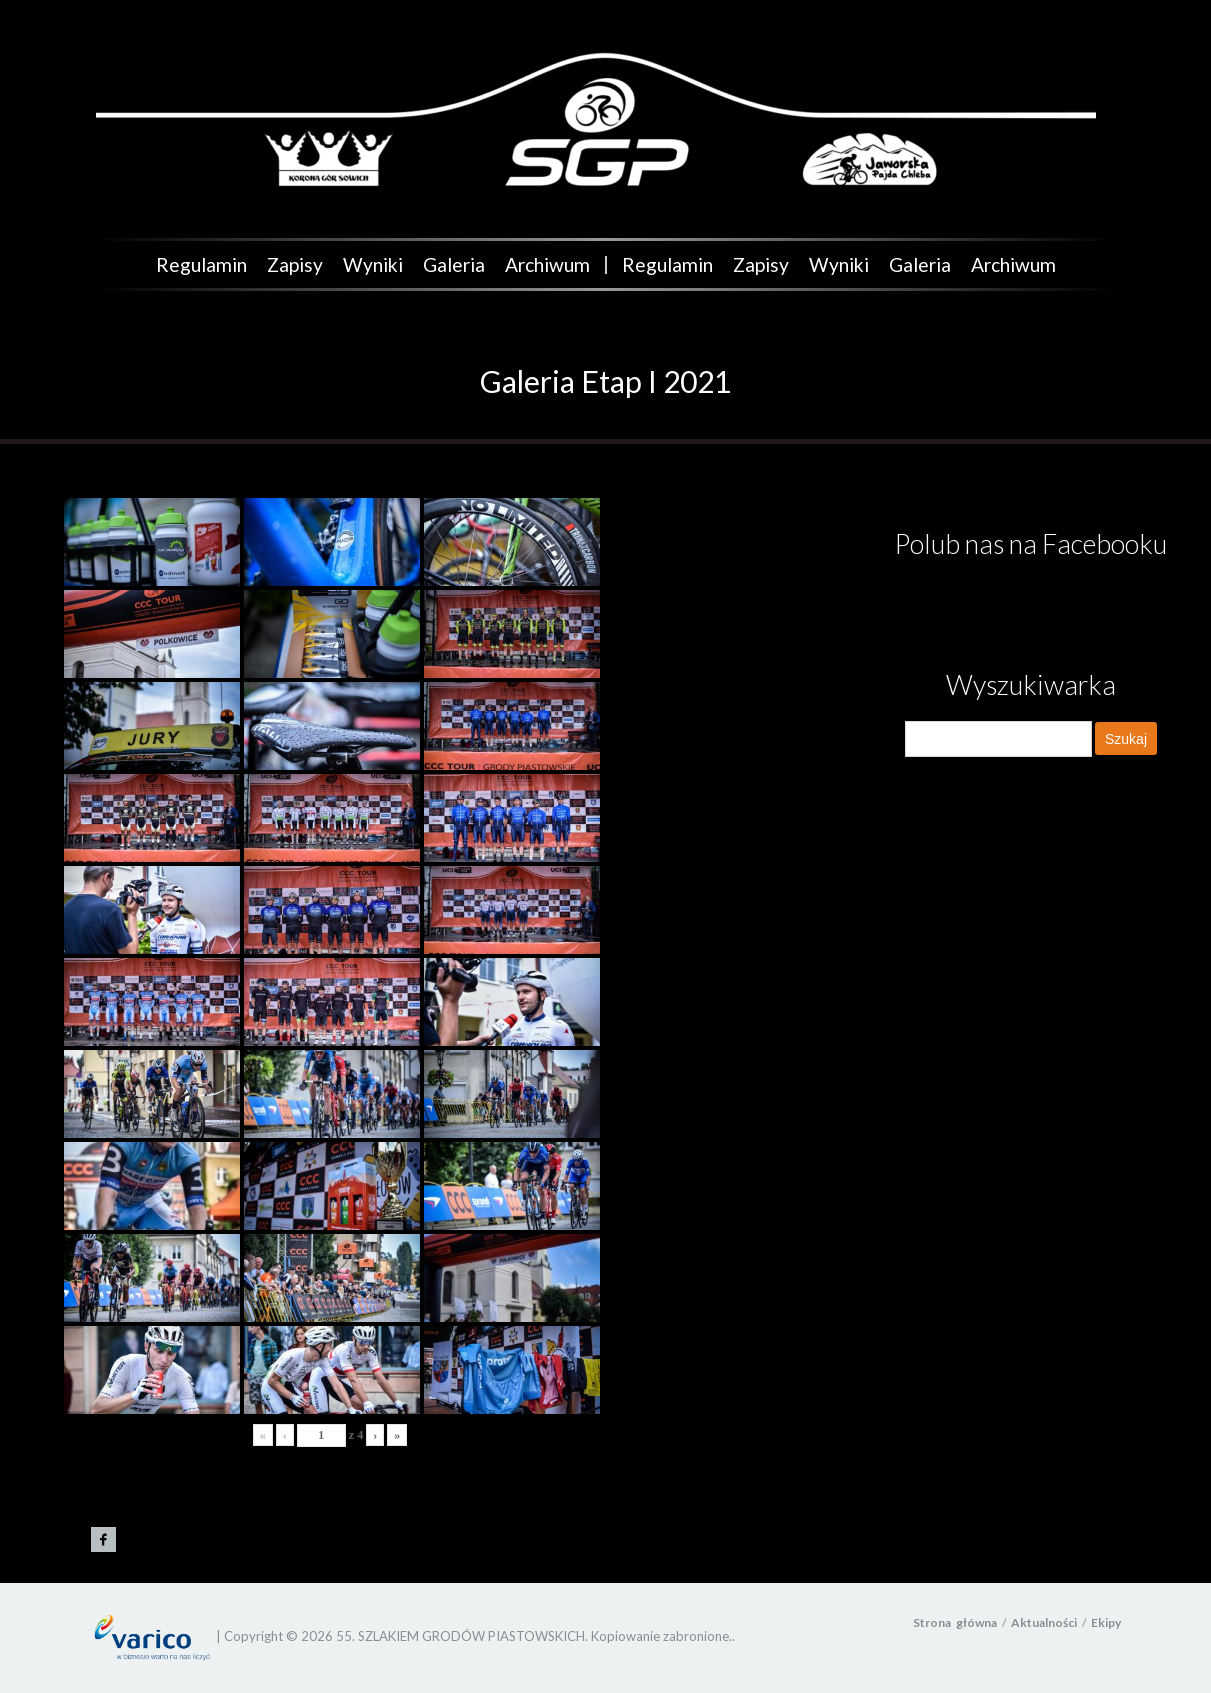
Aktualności (1044, 1622)
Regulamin (201, 264)
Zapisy (295, 264)
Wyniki (373, 264)
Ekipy (1106, 1622)
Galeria (454, 264)
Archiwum (547, 264)
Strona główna (955, 1622)
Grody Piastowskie (103, 1539)
